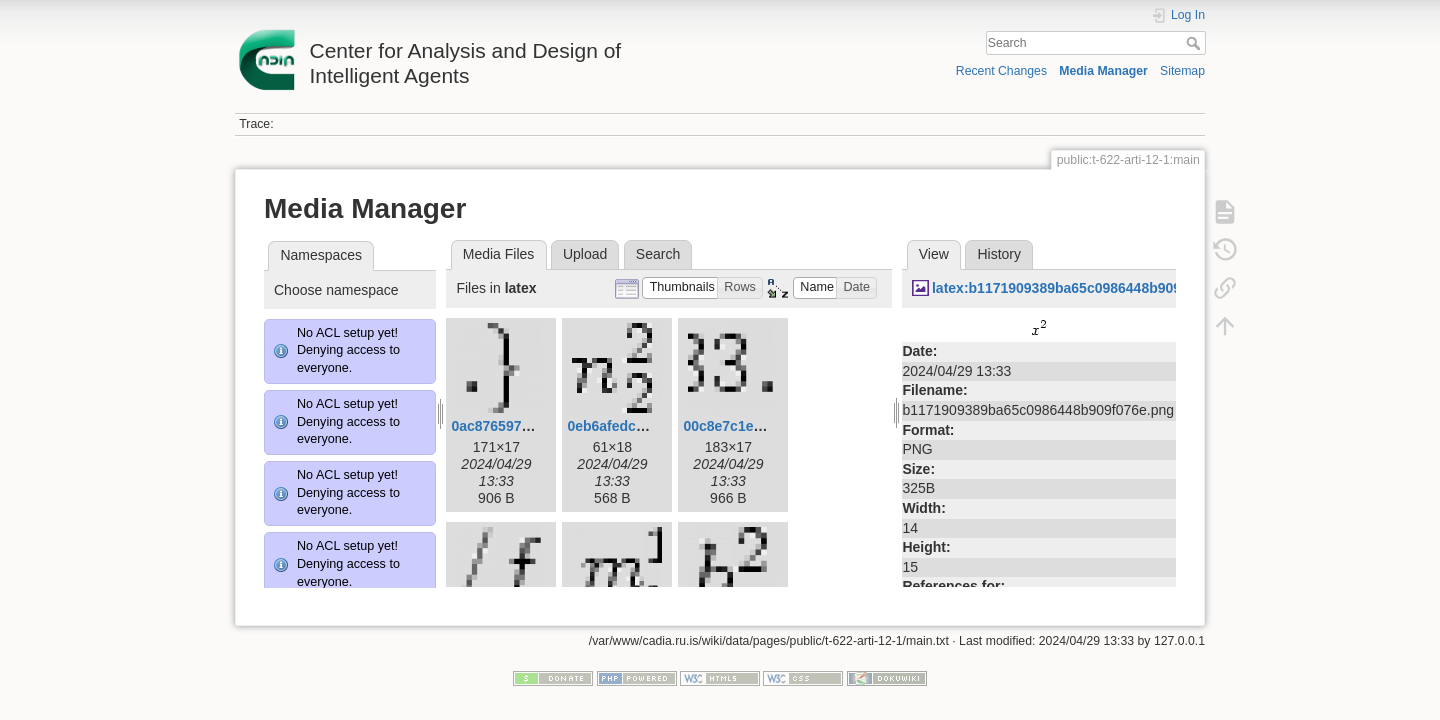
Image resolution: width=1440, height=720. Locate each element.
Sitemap (1182, 71)
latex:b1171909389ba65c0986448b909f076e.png (1089, 288)
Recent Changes (1001, 71)
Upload (585, 254)
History (999, 254)
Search (1195, 43)
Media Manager (1103, 71)
